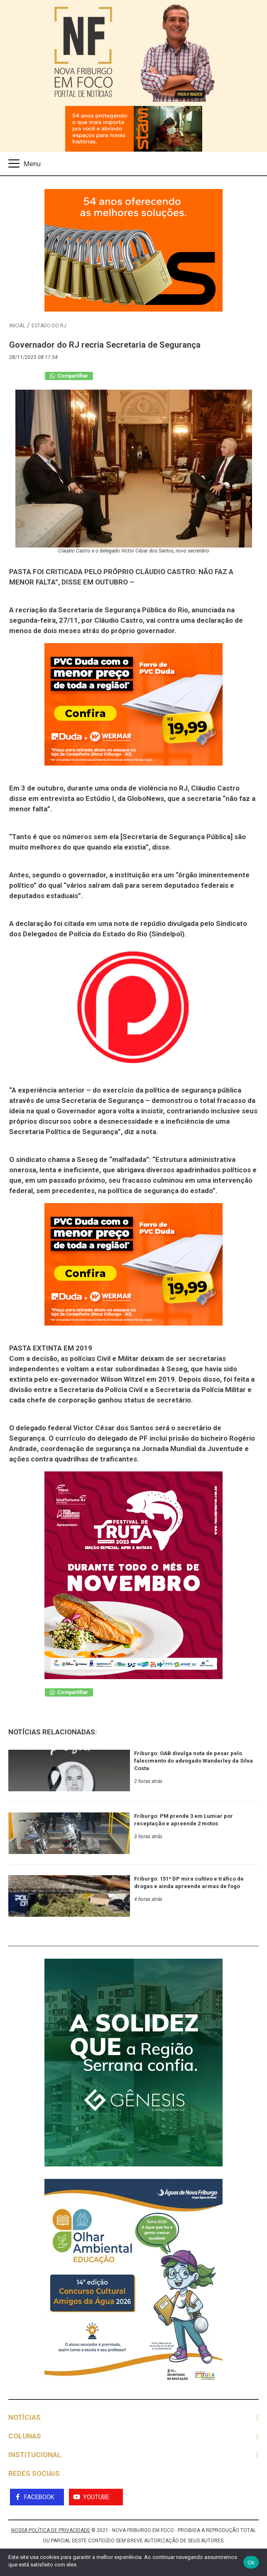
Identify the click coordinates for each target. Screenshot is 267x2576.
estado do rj (49, 326)
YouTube (96, 2497)
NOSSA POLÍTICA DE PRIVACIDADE (50, 2530)
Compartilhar (69, 376)
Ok (251, 2562)
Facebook (39, 2497)
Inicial (17, 326)
